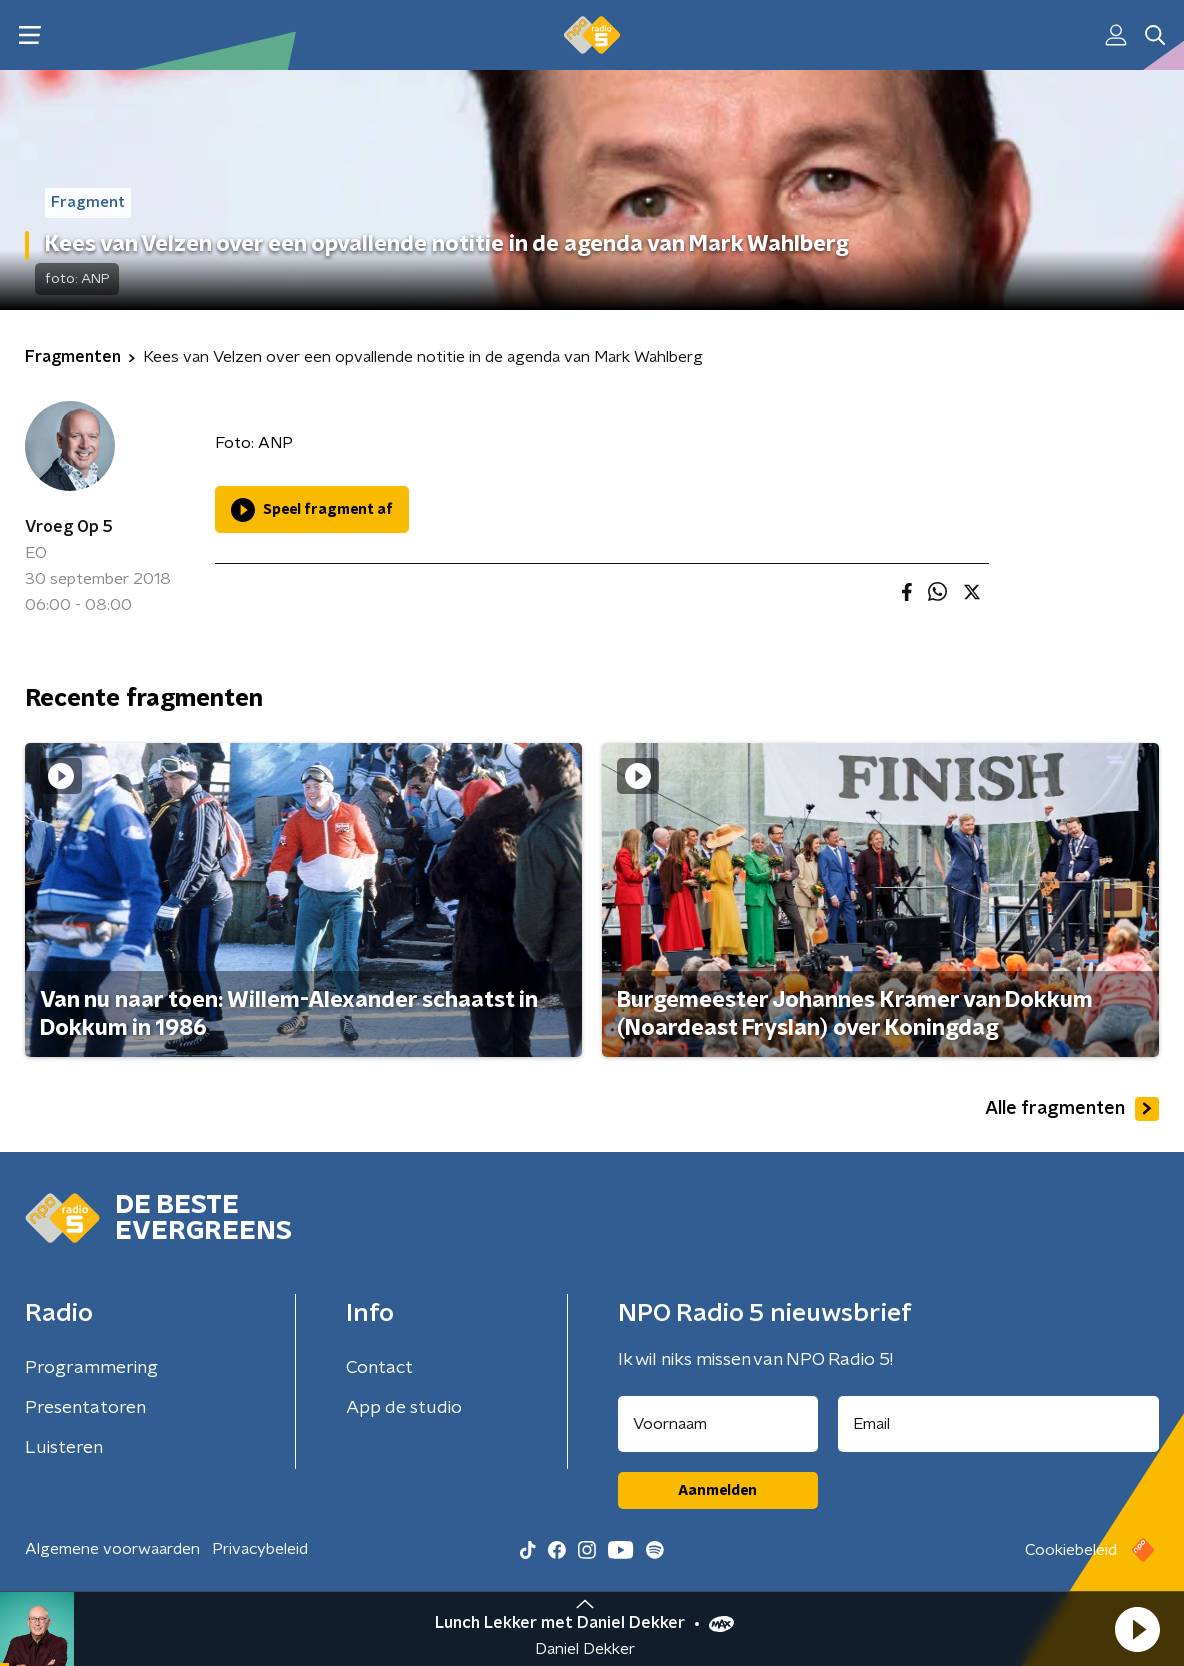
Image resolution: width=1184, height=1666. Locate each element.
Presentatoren (85, 1408)
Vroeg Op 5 (69, 527)
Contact (379, 1368)
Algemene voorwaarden (112, 1549)
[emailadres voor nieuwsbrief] (999, 1424)
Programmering (91, 1368)
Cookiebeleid (1071, 1550)
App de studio (404, 1408)
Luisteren (64, 1448)
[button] (1137, 1629)
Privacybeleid (260, 1549)
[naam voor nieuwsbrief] (718, 1424)
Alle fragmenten (1072, 1109)
